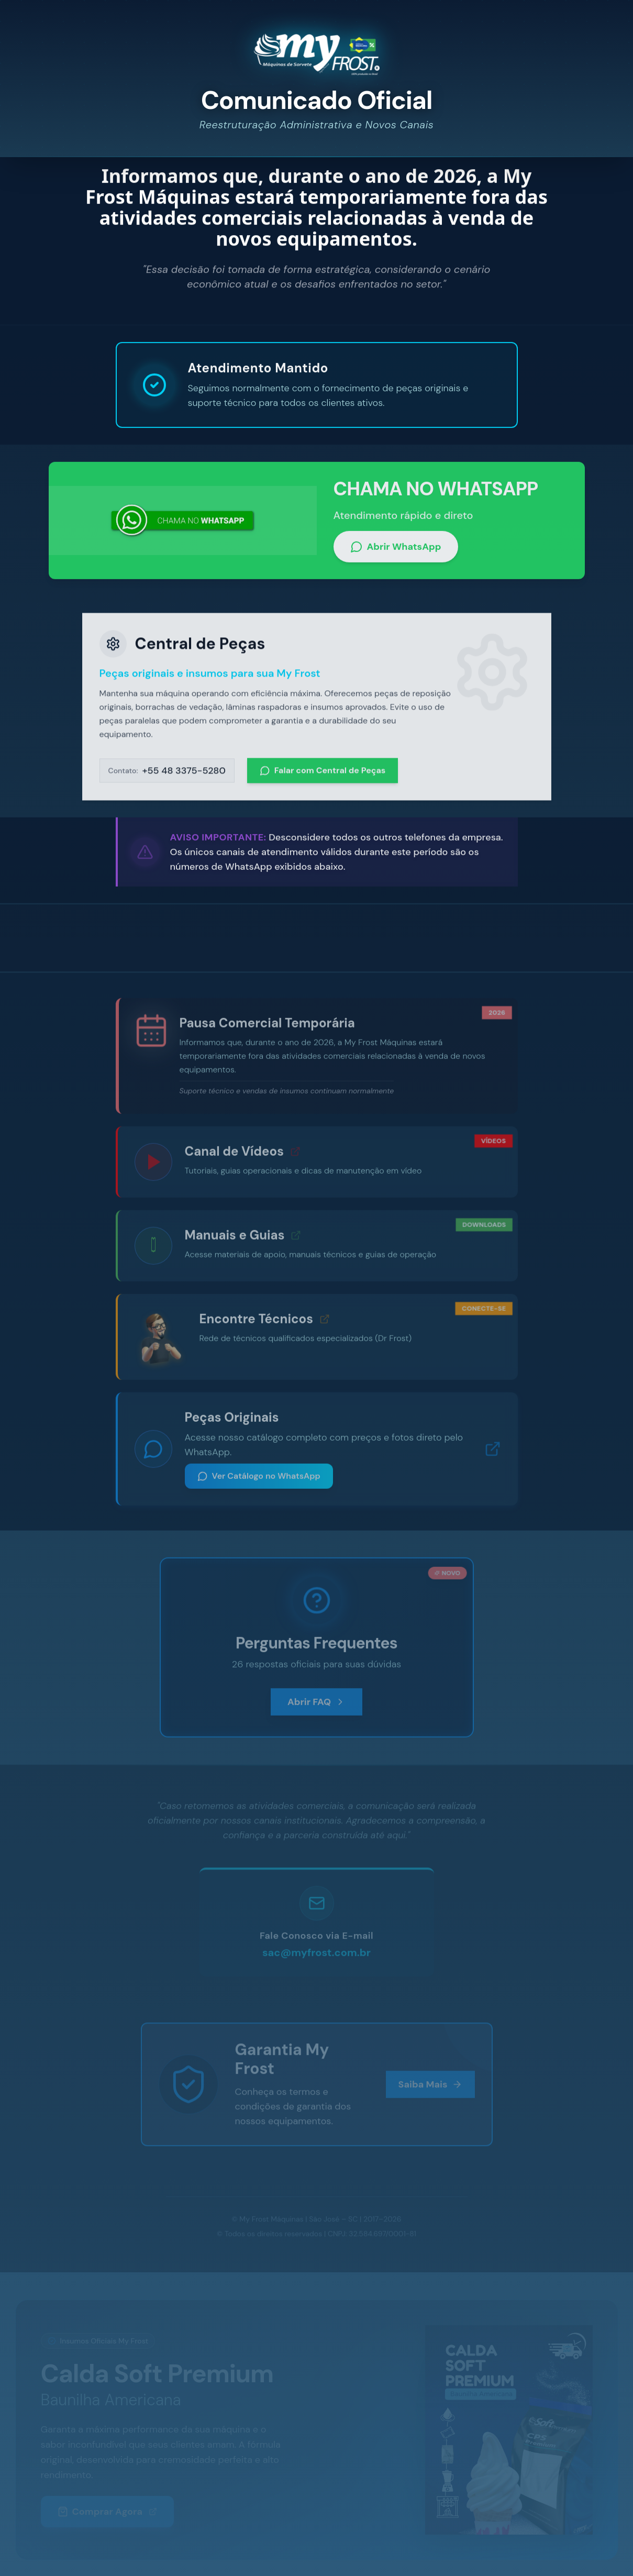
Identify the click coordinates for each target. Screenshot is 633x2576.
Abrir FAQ (316, 1706)
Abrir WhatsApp (395, 552)
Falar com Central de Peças (323, 776)
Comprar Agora (108, 2512)
